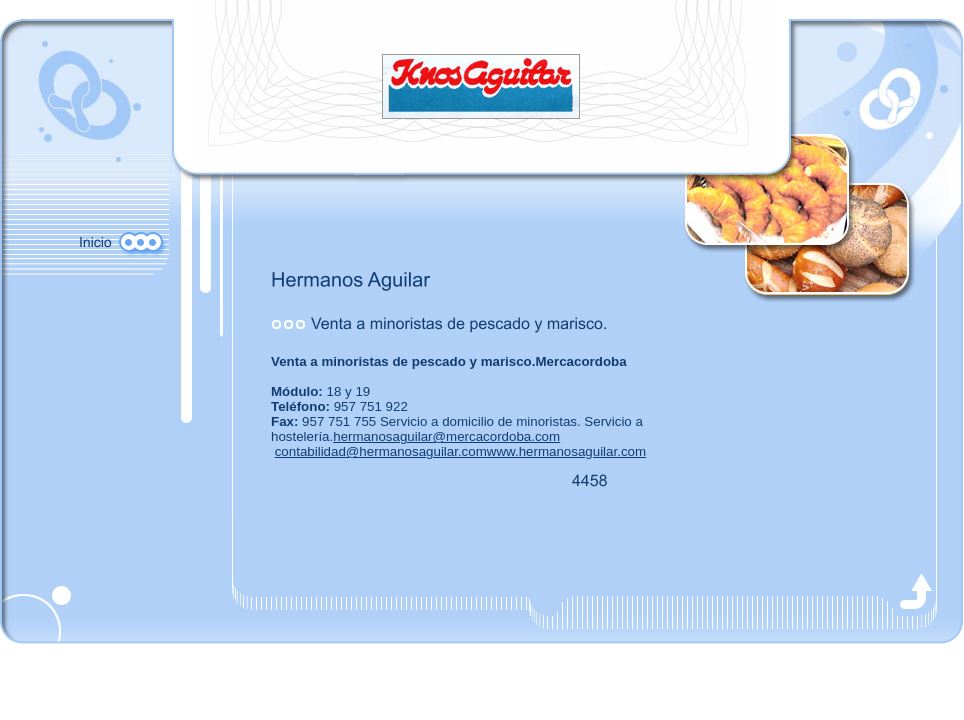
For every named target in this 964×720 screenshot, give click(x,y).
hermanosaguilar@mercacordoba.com (446, 436)
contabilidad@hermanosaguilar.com (381, 451)
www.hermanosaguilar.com (566, 451)
